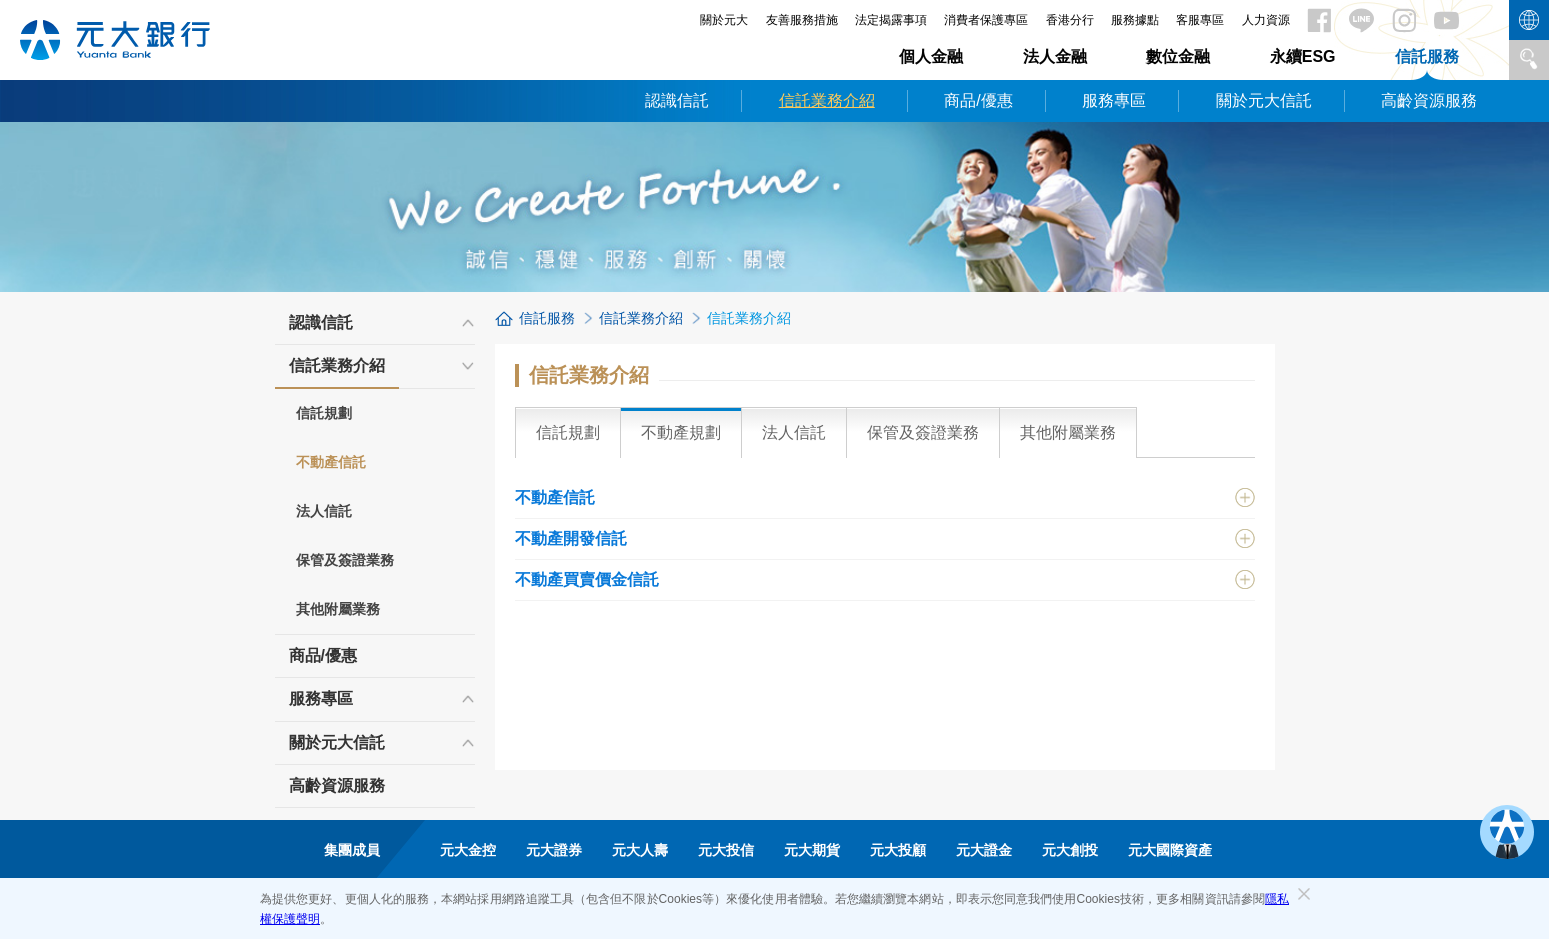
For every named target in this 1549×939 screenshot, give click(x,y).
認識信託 (677, 100)
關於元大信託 (1264, 100)
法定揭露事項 (891, 20)
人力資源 (1266, 20)
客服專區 (1200, 20)
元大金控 (468, 850)
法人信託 (324, 511)
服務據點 (1135, 20)
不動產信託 (331, 462)
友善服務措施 (802, 20)
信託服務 (1427, 56)
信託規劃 (324, 413)
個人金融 (931, 56)
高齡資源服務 (1429, 100)
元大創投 (1070, 850)
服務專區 (1114, 100)
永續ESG (1303, 56)
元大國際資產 (1170, 850)
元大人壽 (640, 850)
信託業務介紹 (827, 100)
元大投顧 (898, 850)
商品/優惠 (978, 100)
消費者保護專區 (986, 20)
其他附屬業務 (338, 609)
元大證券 (554, 850)
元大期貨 (812, 850)
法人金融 (1055, 56)
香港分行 (1070, 20)
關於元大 (724, 20)
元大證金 (984, 850)
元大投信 (726, 850)
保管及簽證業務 (345, 560)
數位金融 (1178, 56)
